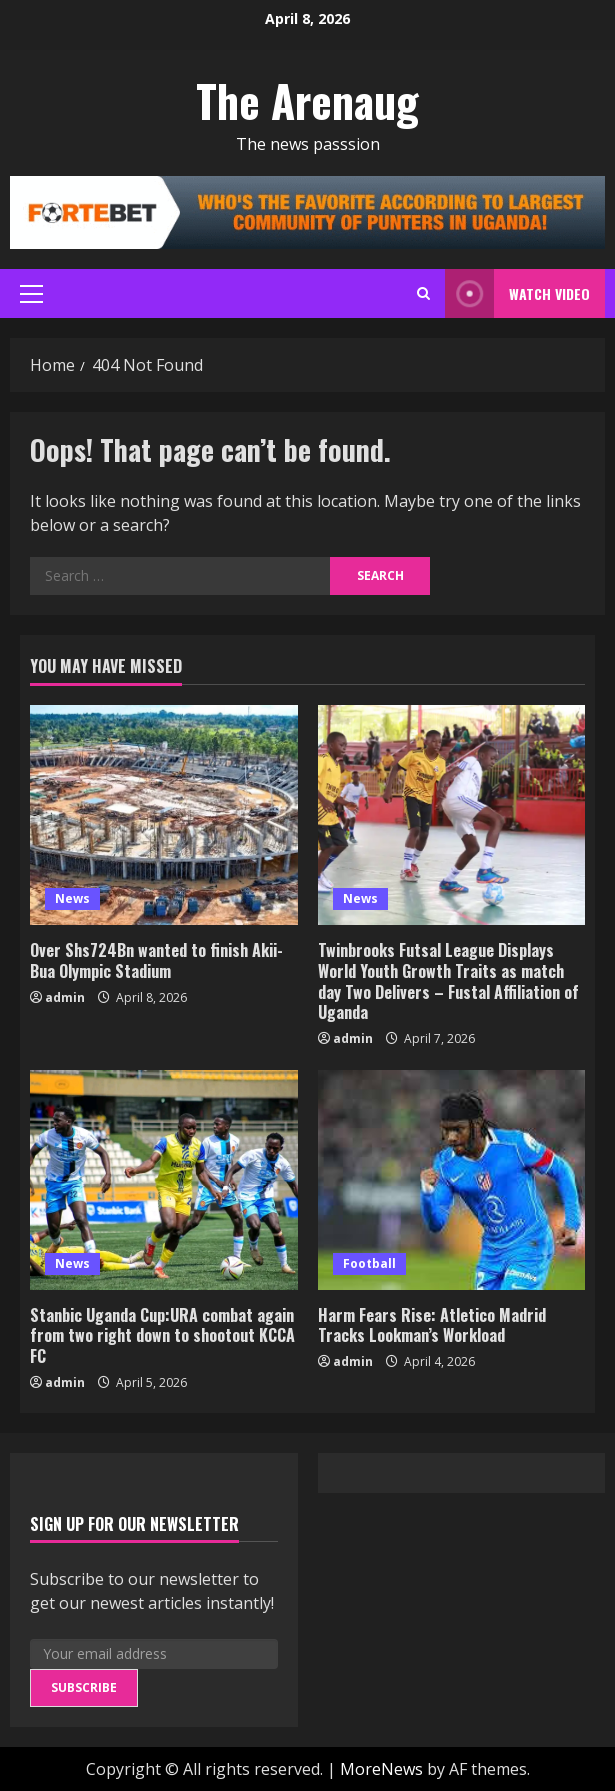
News (72, 898)
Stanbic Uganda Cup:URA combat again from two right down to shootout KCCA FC (162, 1336)
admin (65, 997)
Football (369, 1263)
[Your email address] (154, 1654)
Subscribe (84, 1687)
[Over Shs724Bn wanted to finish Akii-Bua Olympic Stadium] (164, 815)
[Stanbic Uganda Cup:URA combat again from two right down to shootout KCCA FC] (164, 1180)
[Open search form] (423, 293)
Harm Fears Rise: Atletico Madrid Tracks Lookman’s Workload (432, 1325)
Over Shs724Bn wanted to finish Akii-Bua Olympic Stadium (156, 960)
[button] (31, 294)
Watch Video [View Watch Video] (517, 293)
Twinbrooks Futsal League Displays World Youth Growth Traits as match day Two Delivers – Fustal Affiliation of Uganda (448, 981)
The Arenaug (307, 100)
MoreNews (381, 1769)
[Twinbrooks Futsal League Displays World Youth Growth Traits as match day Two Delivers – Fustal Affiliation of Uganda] (452, 815)
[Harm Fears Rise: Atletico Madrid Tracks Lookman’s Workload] (452, 1180)
